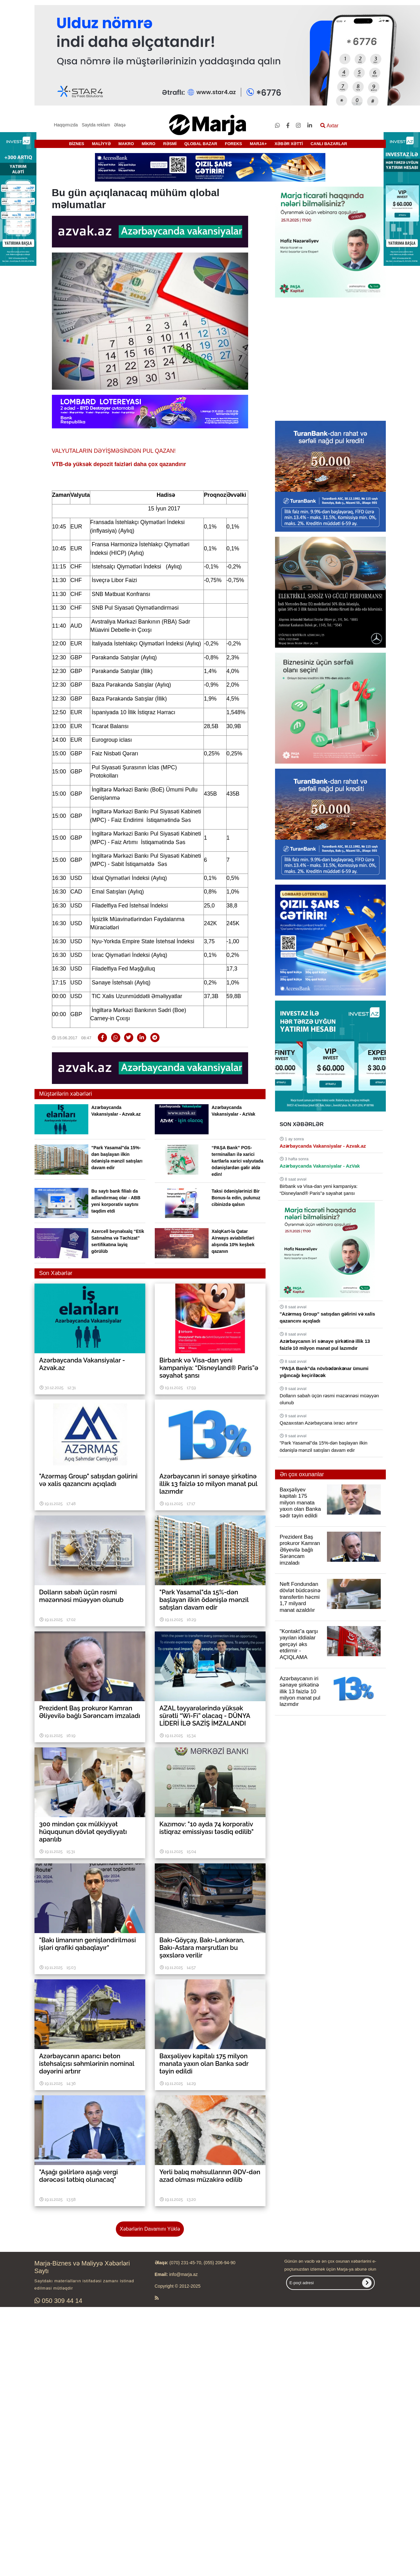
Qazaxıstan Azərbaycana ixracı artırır (319, 1423)
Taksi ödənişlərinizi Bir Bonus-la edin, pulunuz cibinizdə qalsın (236, 1198)
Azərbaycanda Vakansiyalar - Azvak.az (323, 1146)
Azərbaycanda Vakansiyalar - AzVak (320, 1166)
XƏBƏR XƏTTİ (288, 143)
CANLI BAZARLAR (328, 143)
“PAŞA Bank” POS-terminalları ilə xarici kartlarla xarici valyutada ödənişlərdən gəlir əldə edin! (237, 1161)
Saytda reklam (96, 124)
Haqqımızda (66, 124)
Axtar (329, 125)
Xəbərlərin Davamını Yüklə (150, 2229)
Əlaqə (120, 124)
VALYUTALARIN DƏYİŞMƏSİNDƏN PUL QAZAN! (114, 451)
